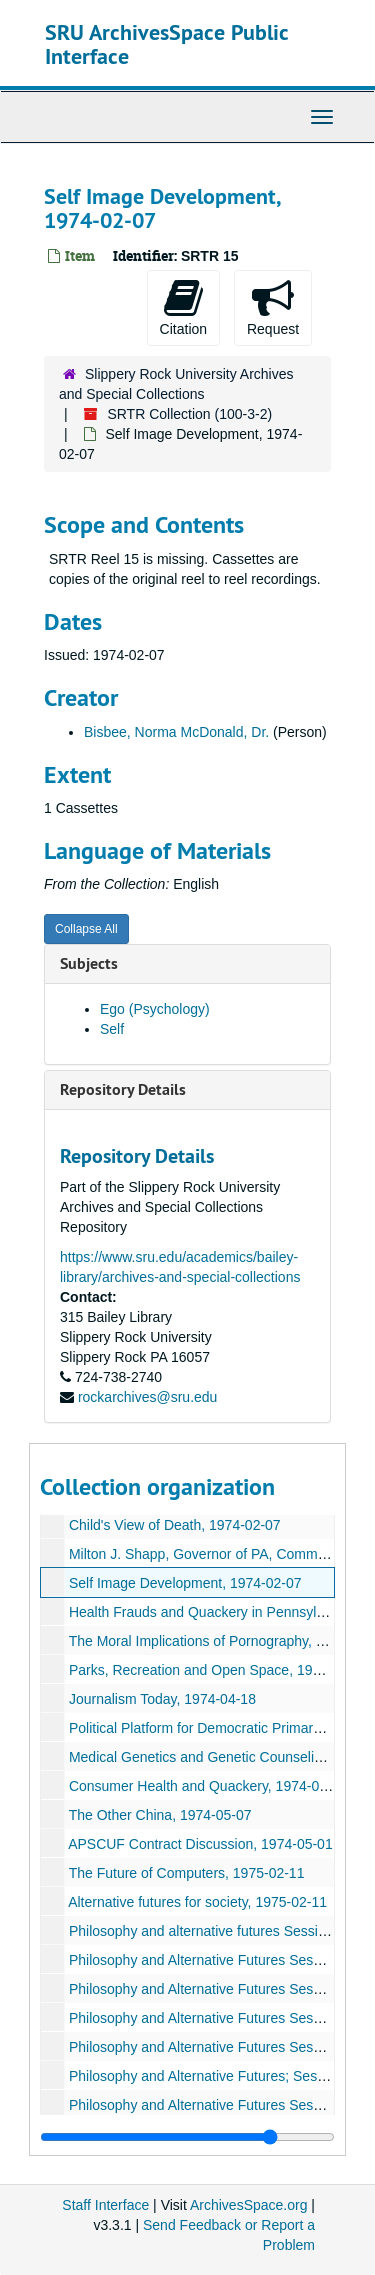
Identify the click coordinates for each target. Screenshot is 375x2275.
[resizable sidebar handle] (187, 2137)
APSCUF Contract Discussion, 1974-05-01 (200, 1844)
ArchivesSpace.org (249, 2205)
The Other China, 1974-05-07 (160, 1815)
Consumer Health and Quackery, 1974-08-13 (208, 1786)
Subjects (89, 963)
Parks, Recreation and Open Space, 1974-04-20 (219, 1670)
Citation (183, 307)
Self (112, 1029)
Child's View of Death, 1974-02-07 (175, 1525)
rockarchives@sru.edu (148, 1397)
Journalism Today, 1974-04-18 (162, 1699)
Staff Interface (105, 2205)
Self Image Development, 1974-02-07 (185, 1583)
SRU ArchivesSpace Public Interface (166, 44)
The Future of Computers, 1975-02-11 (187, 1873)
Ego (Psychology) (155, 1009)
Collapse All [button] (86, 929)
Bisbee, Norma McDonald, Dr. (176, 732)
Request (273, 307)
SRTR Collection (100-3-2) (189, 414)
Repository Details (123, 1089)
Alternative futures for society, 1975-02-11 (197, 1902)
